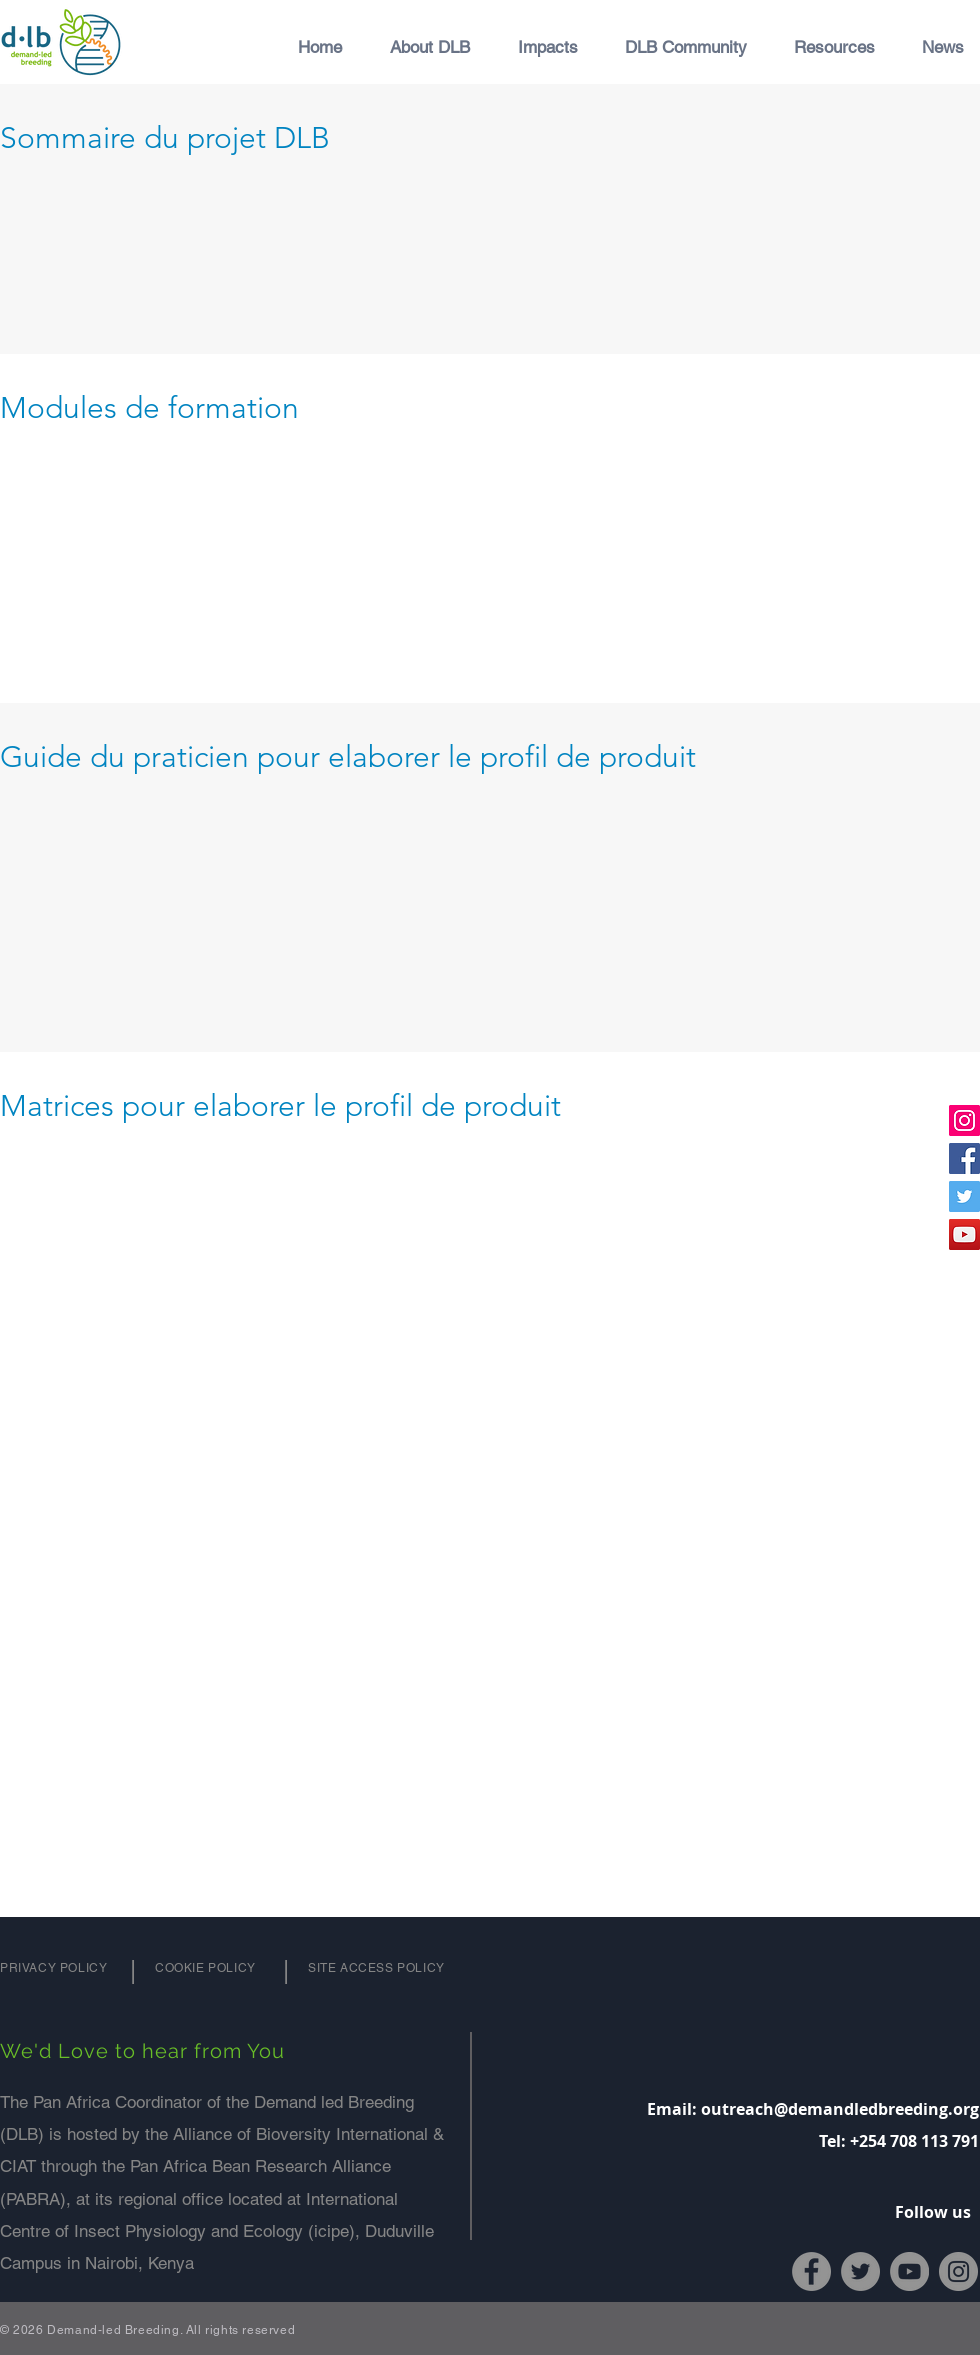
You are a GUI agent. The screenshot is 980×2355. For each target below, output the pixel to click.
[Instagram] (964, 1120)
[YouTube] (964, 1234)
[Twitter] (964, 1196)
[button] (421, 47)
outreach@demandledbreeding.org (840, 2109)
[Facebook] (964, 1158)
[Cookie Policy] (210, 1968)
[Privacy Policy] (55, 1968)
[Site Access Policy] (378, 1968)
